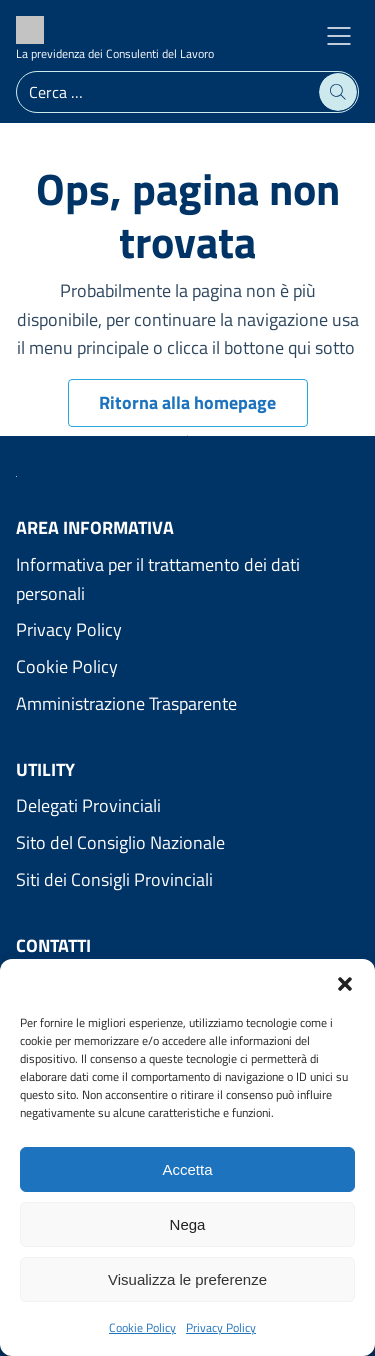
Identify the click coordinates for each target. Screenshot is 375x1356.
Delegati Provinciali (88, 805)
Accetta (187, 1169)
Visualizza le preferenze (187, 1279)
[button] (345, 984)
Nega (188, 1224)
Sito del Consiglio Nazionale (120, 842)
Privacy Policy (221, 1327)
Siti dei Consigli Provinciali (114, 879)
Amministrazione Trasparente (126, 703)
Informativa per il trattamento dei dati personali (158, 579)
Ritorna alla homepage (187, 402)
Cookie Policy (142, 1327)
